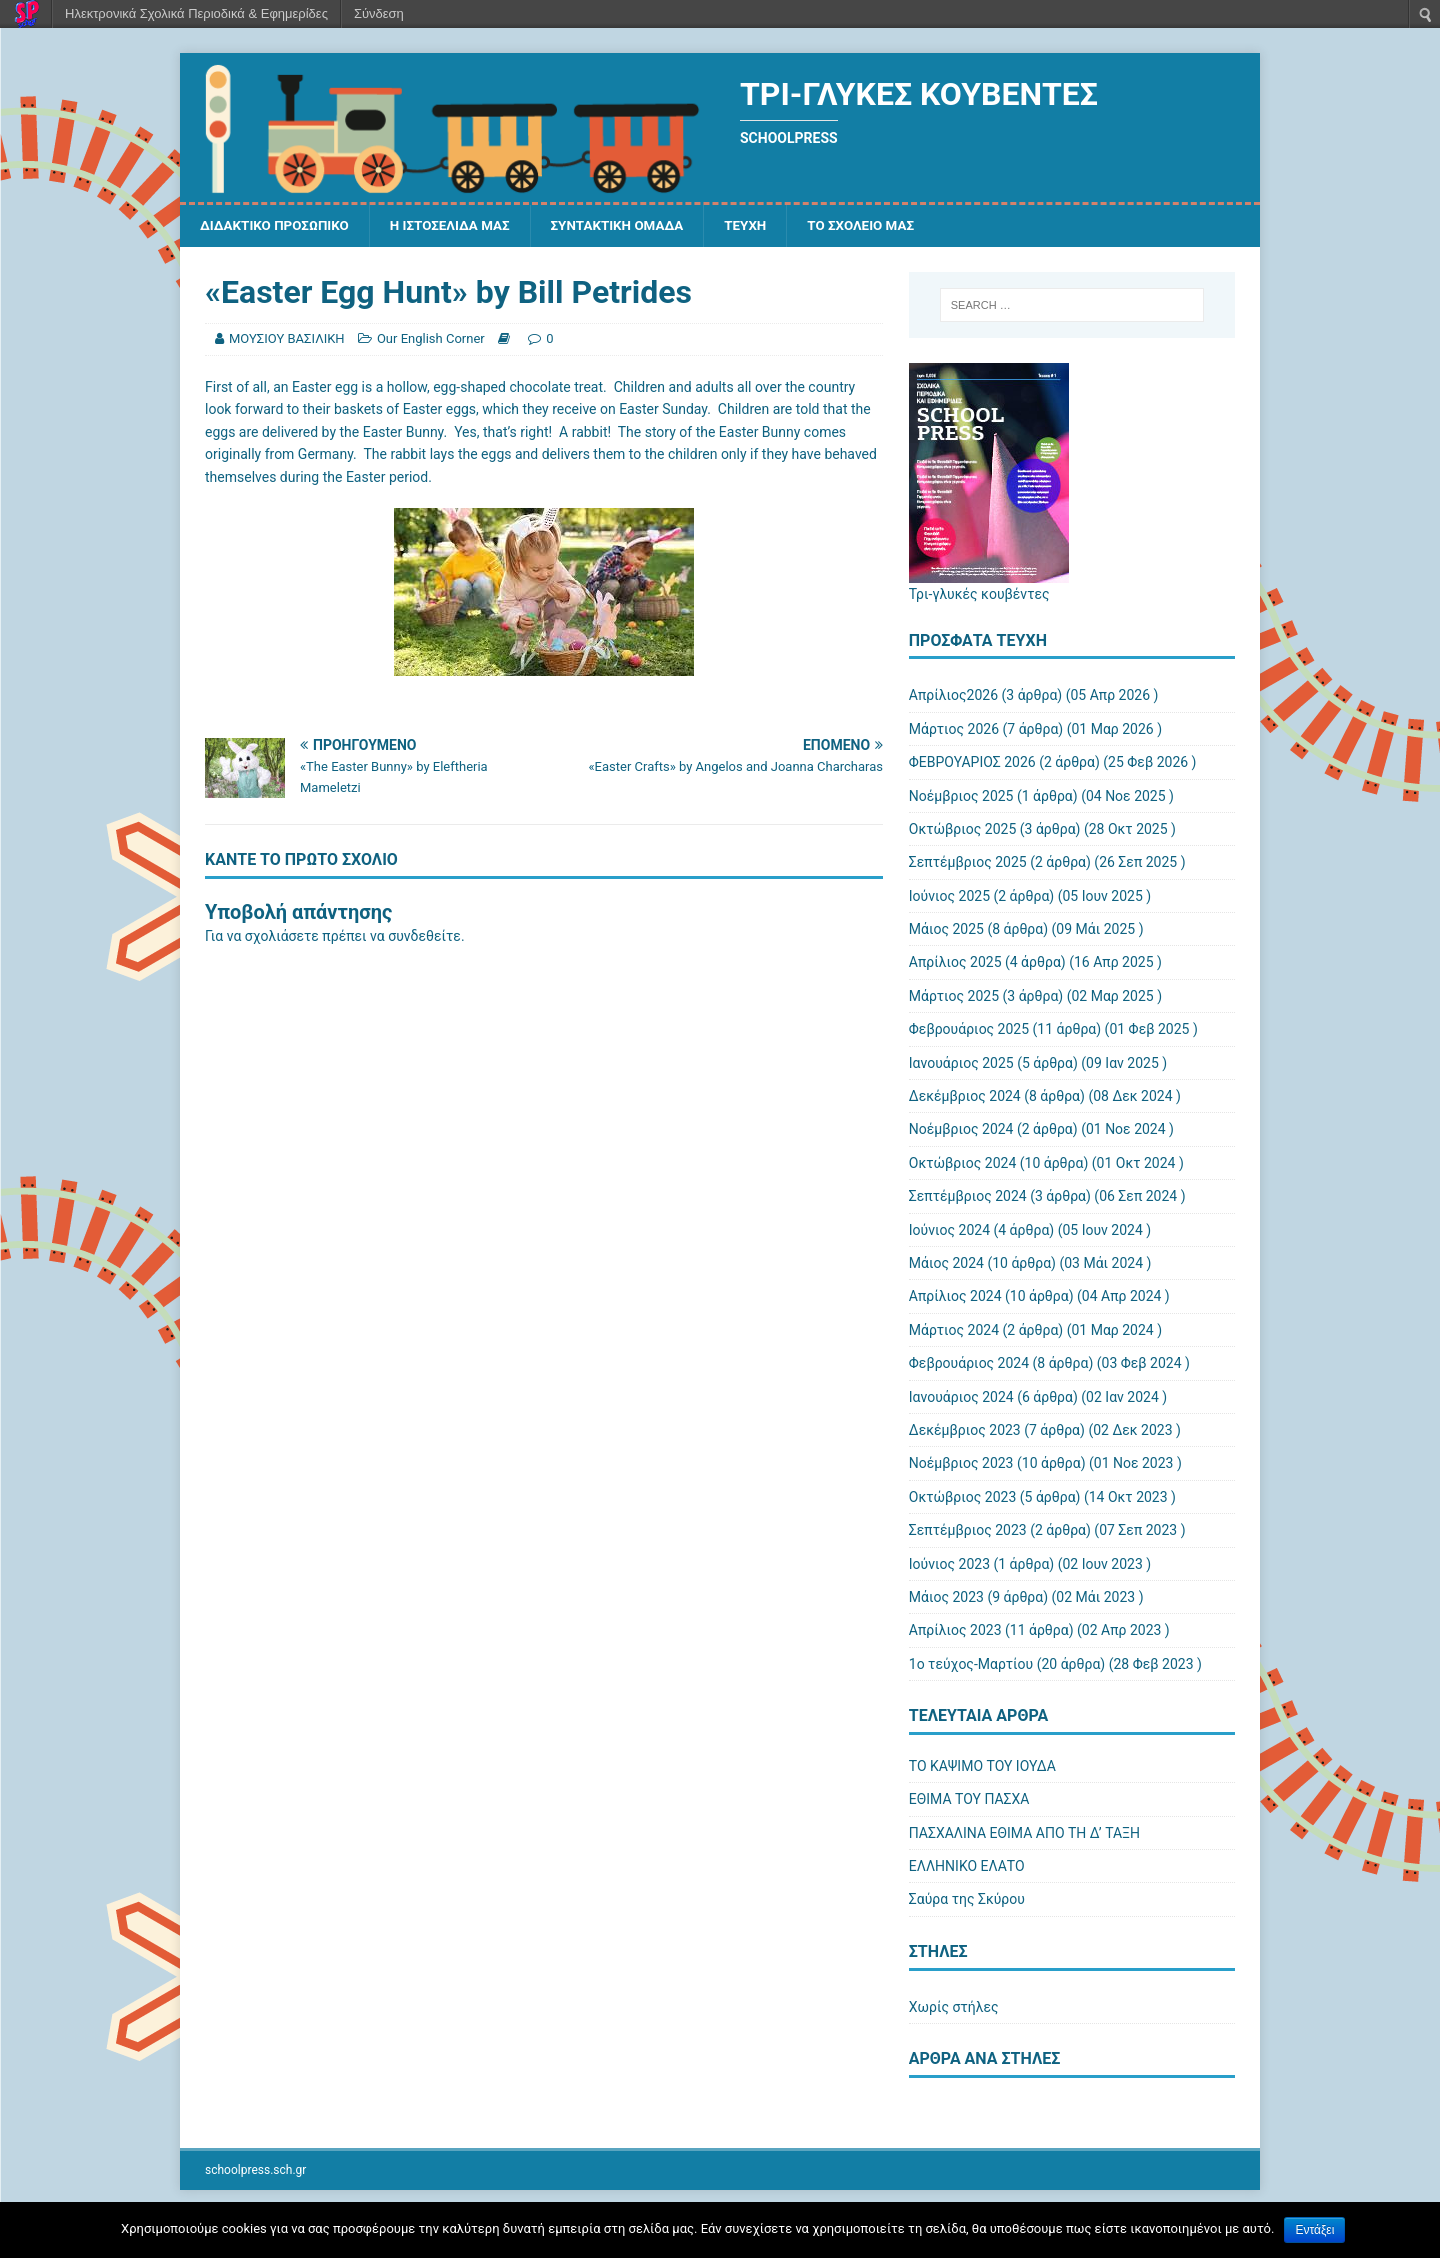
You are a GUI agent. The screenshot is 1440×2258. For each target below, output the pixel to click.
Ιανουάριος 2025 (961, 1064)
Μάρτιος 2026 (954, 730)
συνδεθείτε (424, 937)
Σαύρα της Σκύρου (967, 1900)
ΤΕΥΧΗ (765, 226)
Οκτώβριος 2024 (963, 1164)
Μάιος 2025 (946, 930)
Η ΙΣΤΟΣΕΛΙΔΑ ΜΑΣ (459, 226)
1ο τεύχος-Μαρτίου (971, 1665)
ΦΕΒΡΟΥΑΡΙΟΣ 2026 (972, 763)
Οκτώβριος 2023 (963, 1498)
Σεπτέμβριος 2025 (968, 863)
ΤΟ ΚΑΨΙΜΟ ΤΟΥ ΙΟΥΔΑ (982, 1767)
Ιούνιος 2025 (949, 897)
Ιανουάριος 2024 (961, 1398)
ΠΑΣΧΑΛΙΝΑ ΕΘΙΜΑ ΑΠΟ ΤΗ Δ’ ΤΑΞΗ (1024, 1834)
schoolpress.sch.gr (255, 2171)
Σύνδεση (379, 13)
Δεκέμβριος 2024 (965, 1097)
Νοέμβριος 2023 (961, 1464)
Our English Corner (431, 339)
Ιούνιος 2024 (949, 1231)
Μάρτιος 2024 (954, 1331)
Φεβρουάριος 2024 (969, 1364)
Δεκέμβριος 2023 (965, 1431)
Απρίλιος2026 (953, 696)
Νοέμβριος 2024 (961, 1130)
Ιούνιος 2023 (949, 1564)
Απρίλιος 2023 (955, 1631)
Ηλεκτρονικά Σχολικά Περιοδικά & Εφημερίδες (196, 13)
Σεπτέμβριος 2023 (968, 1531)
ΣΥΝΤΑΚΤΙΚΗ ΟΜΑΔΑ (632, 226)
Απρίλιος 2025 (955, 963)
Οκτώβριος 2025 (963, 830)
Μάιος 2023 (946, 1598)
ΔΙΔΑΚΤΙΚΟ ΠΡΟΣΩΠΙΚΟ (278, 226)
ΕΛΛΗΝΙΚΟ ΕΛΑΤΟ (967, 1867)
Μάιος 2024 (946, 1264)
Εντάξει (1314, 2230)
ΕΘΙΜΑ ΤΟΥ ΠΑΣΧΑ (969, 1800)
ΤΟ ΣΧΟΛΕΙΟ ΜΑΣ (884, 226)
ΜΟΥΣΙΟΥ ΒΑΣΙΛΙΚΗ (287, 339)
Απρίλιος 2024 (955, 1297)
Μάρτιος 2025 (954, 997)
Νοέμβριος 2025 (961, 797)
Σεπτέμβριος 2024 (968, 1197)
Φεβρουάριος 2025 (969, 1030)
